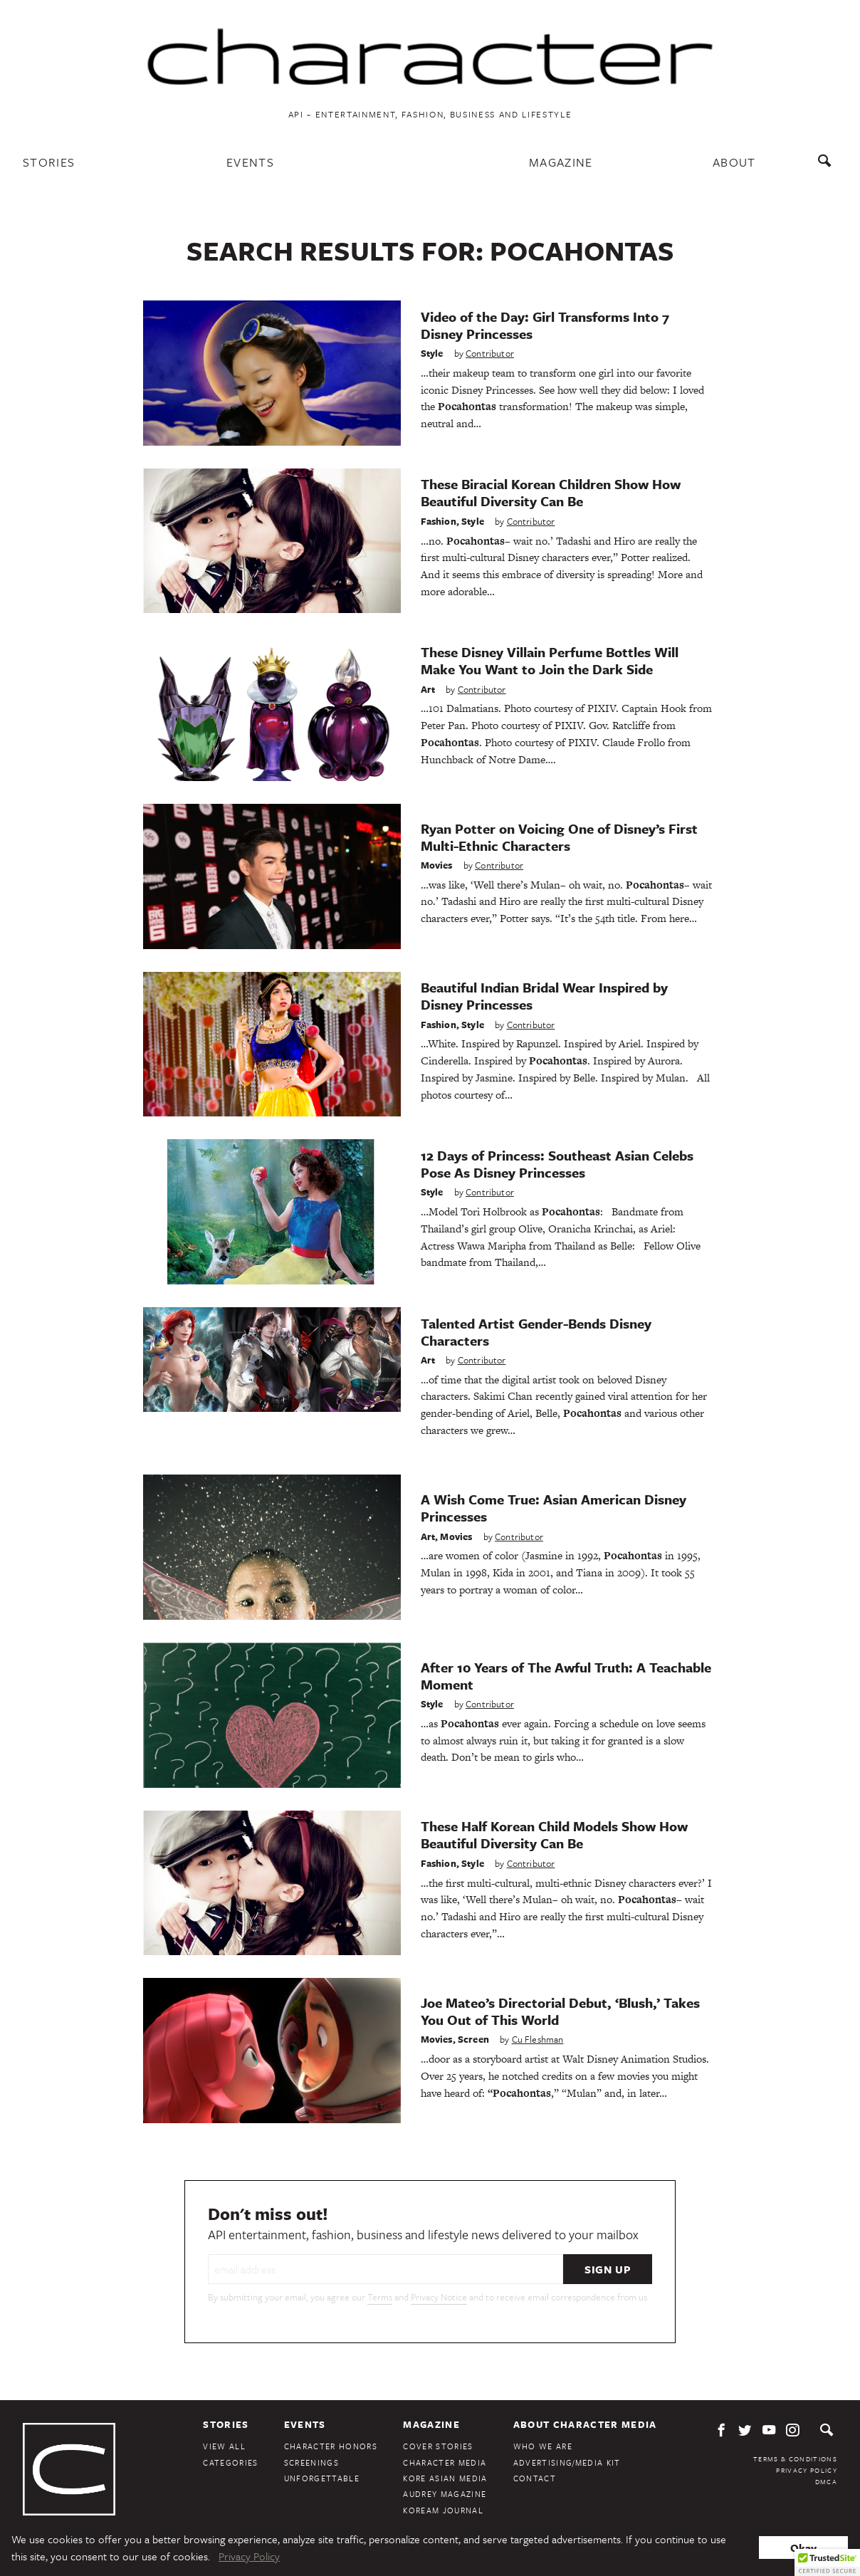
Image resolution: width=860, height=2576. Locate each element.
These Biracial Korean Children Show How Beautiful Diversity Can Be (551, 492)
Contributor (490, 353)
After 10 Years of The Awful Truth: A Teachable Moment (566, 1676)
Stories (49, 162)
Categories (230, 2462)
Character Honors (330, 2446)
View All (224, 2446)
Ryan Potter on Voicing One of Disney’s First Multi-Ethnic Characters (559, 837)
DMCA (826, 2481)
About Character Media (585, 2424)
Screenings (311, 2462)
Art (428, 689)
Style (432, 353)
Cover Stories (438, 2446)
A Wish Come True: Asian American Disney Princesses (553, 1507)
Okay (803, 2547)
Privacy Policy (806, 2470)
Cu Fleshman (538, 2039)
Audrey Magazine (444, 2494)
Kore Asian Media (445, 2478)
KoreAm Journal (443, 2510)
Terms (379, 2297)
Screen (473, 2039)
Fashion (438, 521)
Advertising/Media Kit (567, 2462)
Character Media (444, 2462)
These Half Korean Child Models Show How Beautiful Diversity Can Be (554, 1834)
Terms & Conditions (795, 2459)
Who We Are (542, 2446)
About (734, 162)
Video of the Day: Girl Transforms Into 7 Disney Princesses (545, 325)
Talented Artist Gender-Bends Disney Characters (536, 1332)
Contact (534, 2478)
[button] (827, 2562)
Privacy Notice (439, 2297)
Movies (437, 865)
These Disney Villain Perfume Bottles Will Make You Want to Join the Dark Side (549, 660)
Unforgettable (322, 2478)
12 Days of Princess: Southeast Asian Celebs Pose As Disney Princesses (557, 1164)
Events (250, 162)
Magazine (561, 162)
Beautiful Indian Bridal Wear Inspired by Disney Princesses (544, 996)
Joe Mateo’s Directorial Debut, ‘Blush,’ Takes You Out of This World (560, 2011)
